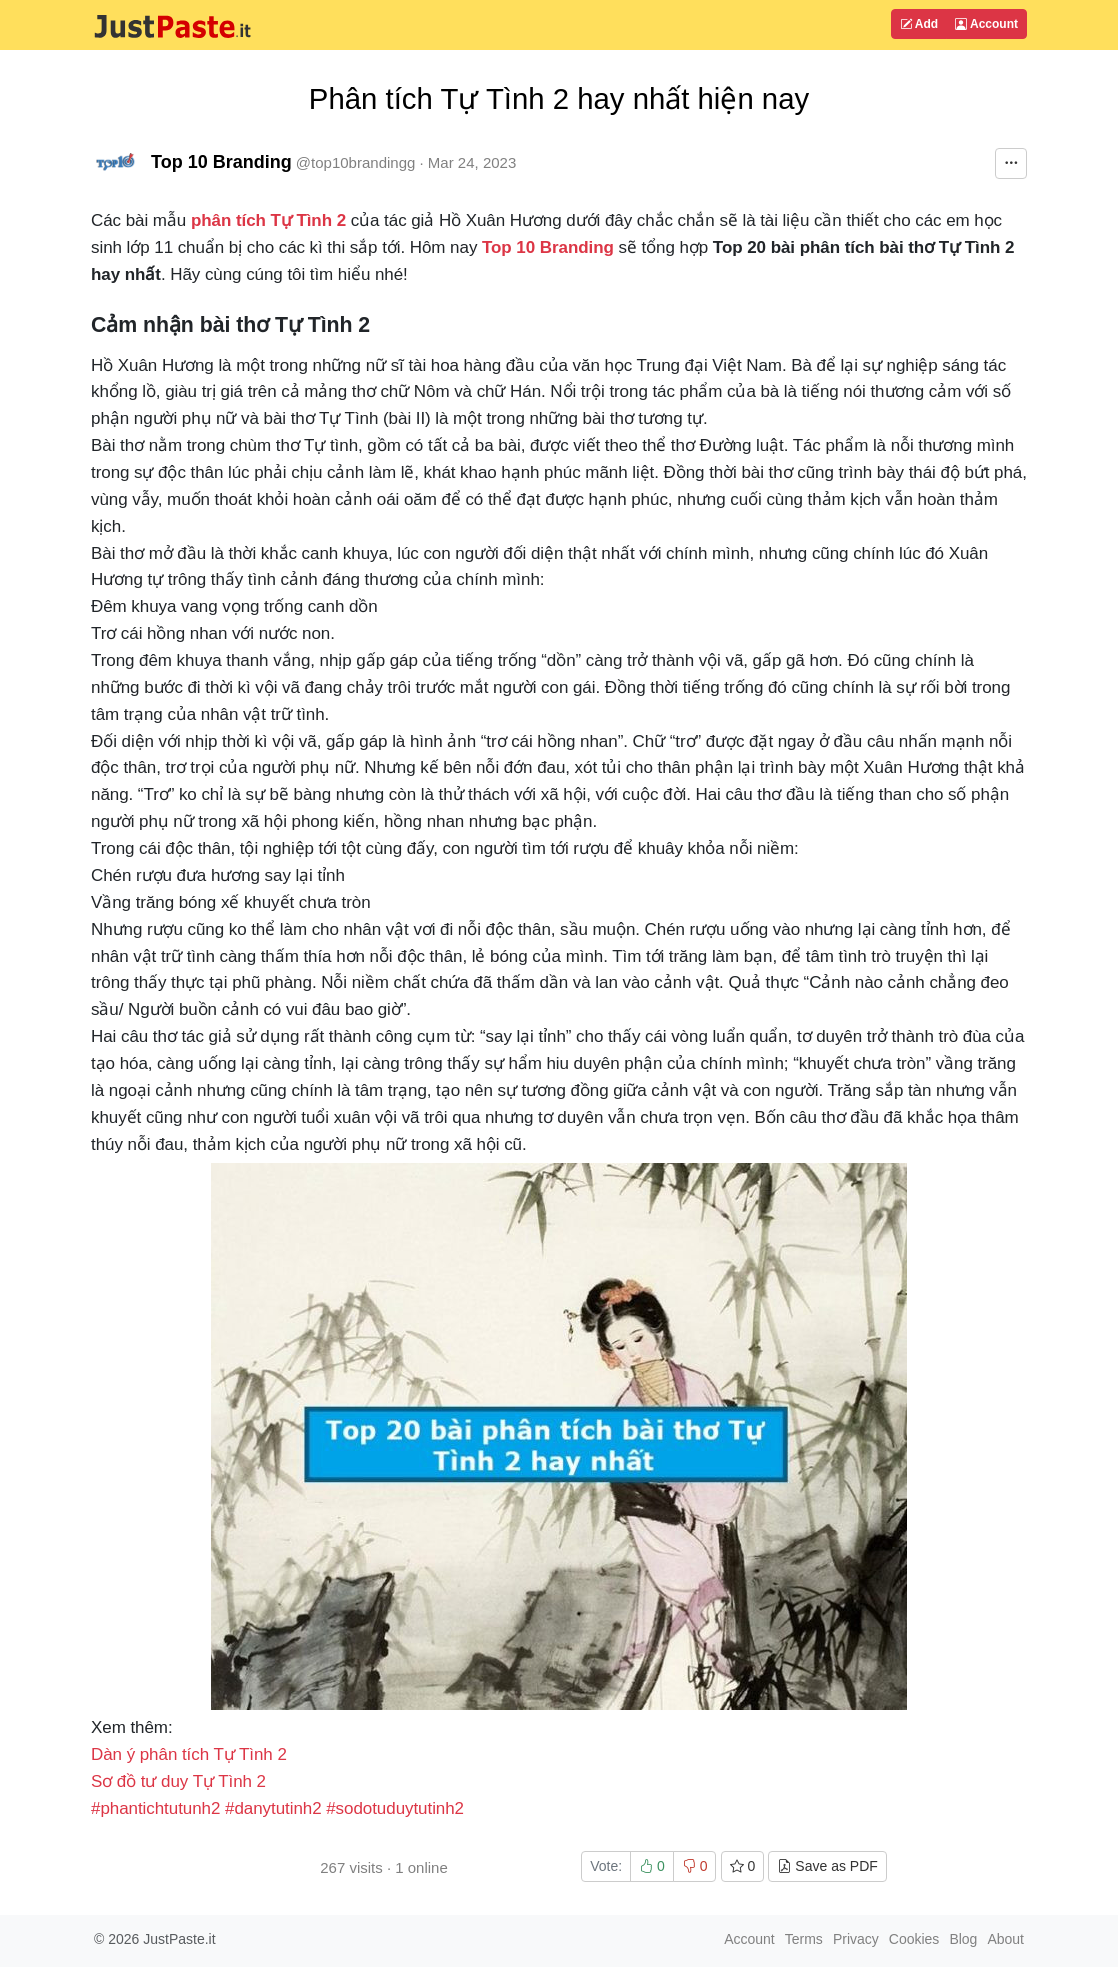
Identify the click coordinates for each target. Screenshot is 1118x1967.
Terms (804, 1939)
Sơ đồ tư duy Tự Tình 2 (178, 1781)
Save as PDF (827, 1866)
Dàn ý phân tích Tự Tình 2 (189, 1754)
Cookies (914, 1939)
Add (919, 24)
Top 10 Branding (221, 162)
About (1005, 1939)
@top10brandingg (356, 162)
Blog (963, 1939)
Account (986, 24)
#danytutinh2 (273, 1808)
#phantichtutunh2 (155, 1808)
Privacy (856, 1939)
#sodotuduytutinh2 (395, 1808)
